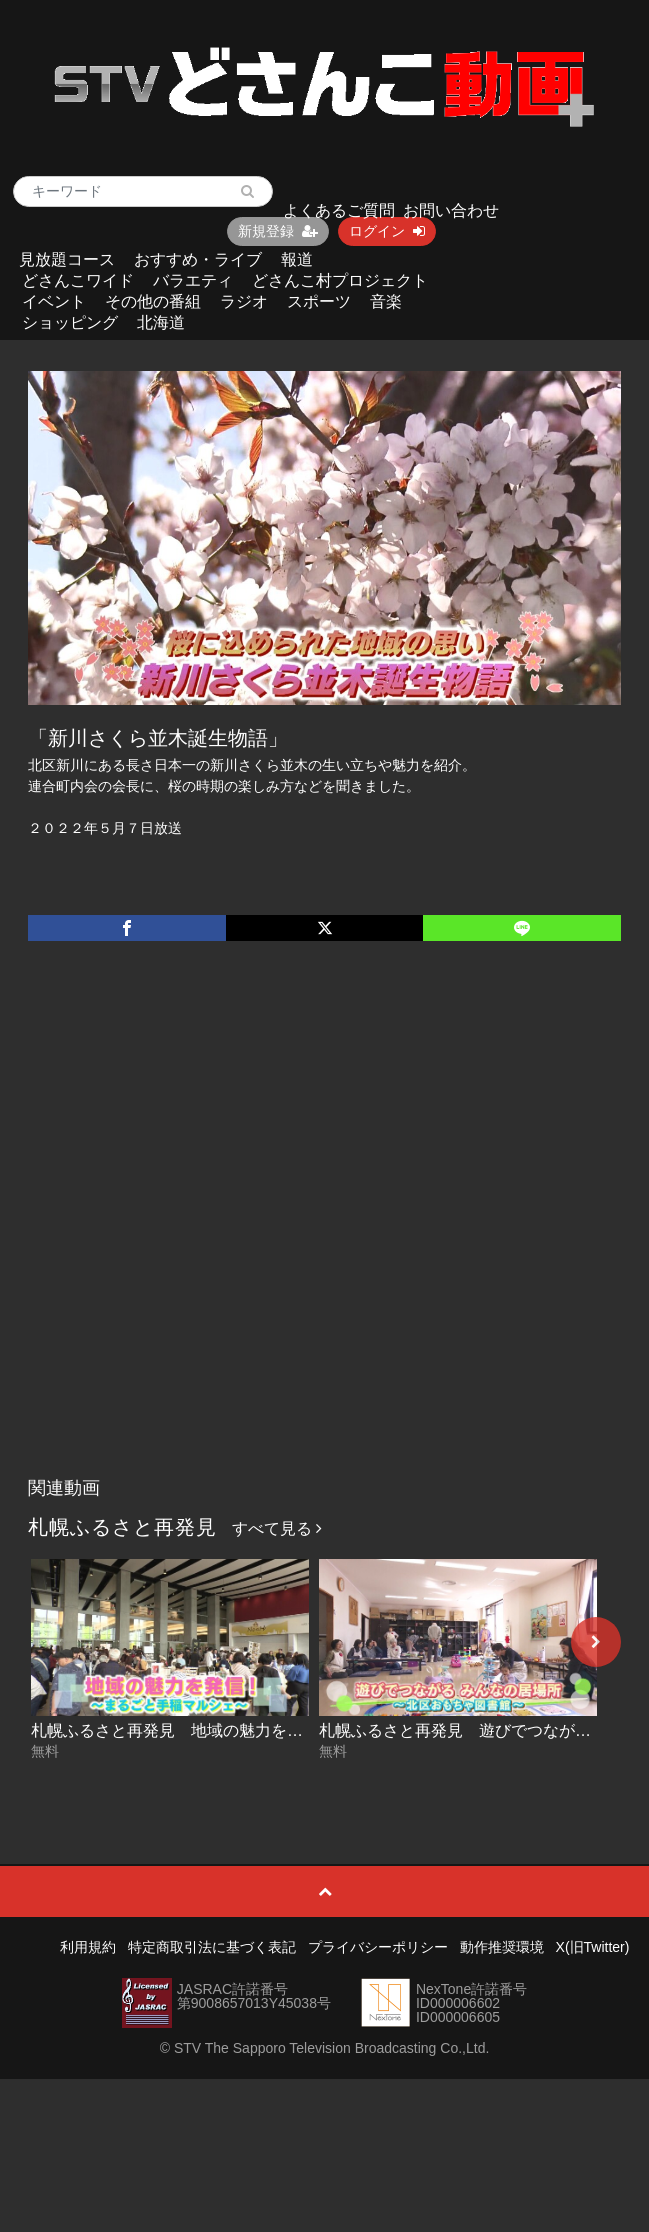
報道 (297, 259)
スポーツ (319, 301)
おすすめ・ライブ (198, 259)
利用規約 (88, 1947)
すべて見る (277, 1528)
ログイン (387, 231)
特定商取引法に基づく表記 (212, 1947)
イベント (54, 301)
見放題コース (67, 259)
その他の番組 (153, 301)
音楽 (386, 301)
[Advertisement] (228, 1229)
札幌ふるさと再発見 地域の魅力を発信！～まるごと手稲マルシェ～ (279, 1730)
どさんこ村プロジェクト (340, 280)
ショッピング (70, 322)
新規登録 (278, 231)
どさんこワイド (78, 280)
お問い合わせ (451, 210)
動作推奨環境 (502, 1947)
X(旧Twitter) (593, 1947)
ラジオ (244, 301)
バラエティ (193, 280)
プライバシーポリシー (378, 1947)
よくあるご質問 (339, 210)
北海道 (161, 322)
